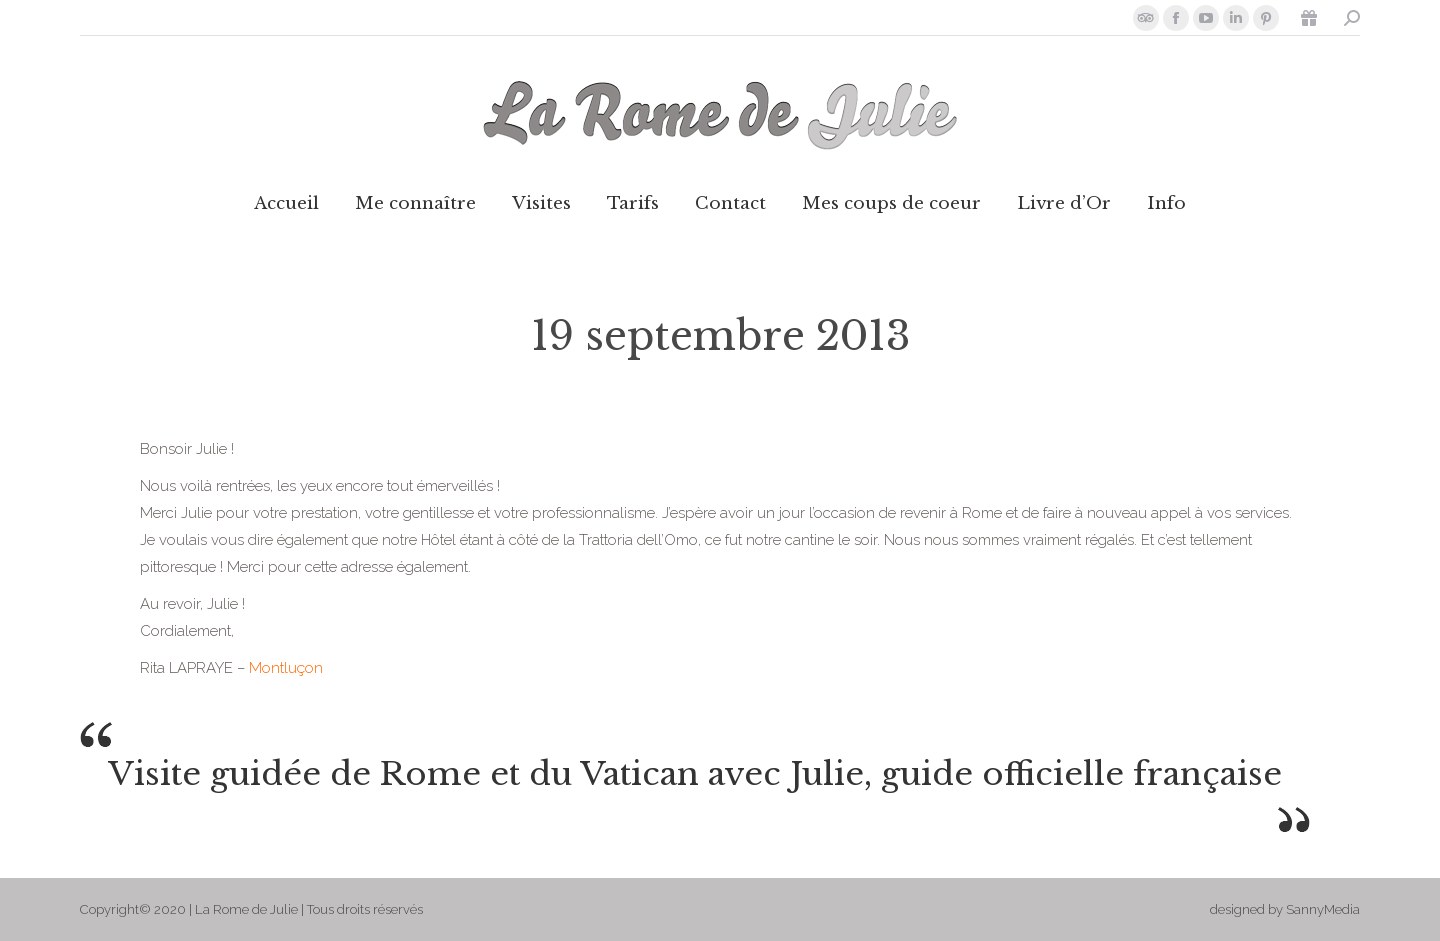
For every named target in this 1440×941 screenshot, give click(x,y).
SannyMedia (1323, 909)
